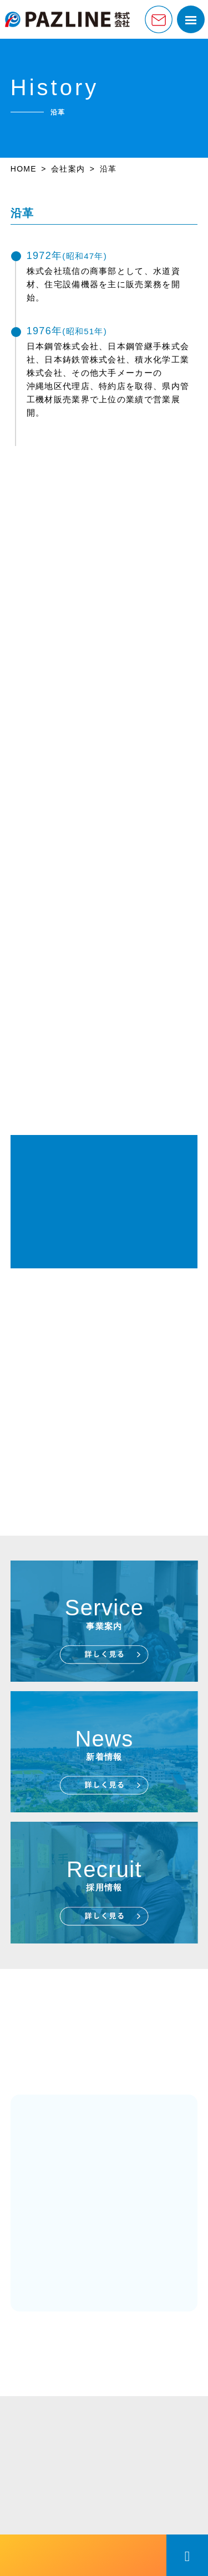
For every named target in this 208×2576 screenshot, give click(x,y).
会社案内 (68, 168)
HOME (24, 168)
